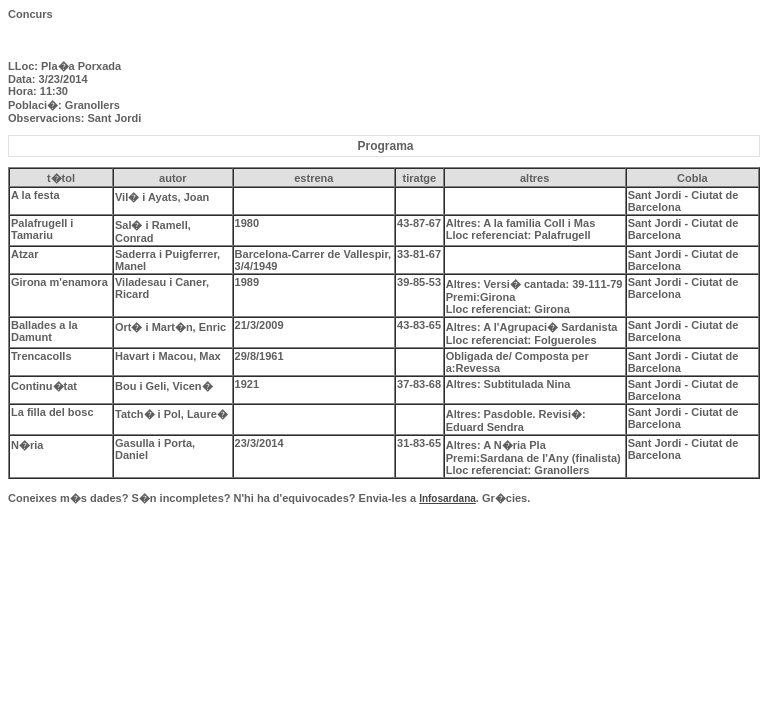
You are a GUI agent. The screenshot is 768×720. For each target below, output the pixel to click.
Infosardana (447, 498)
